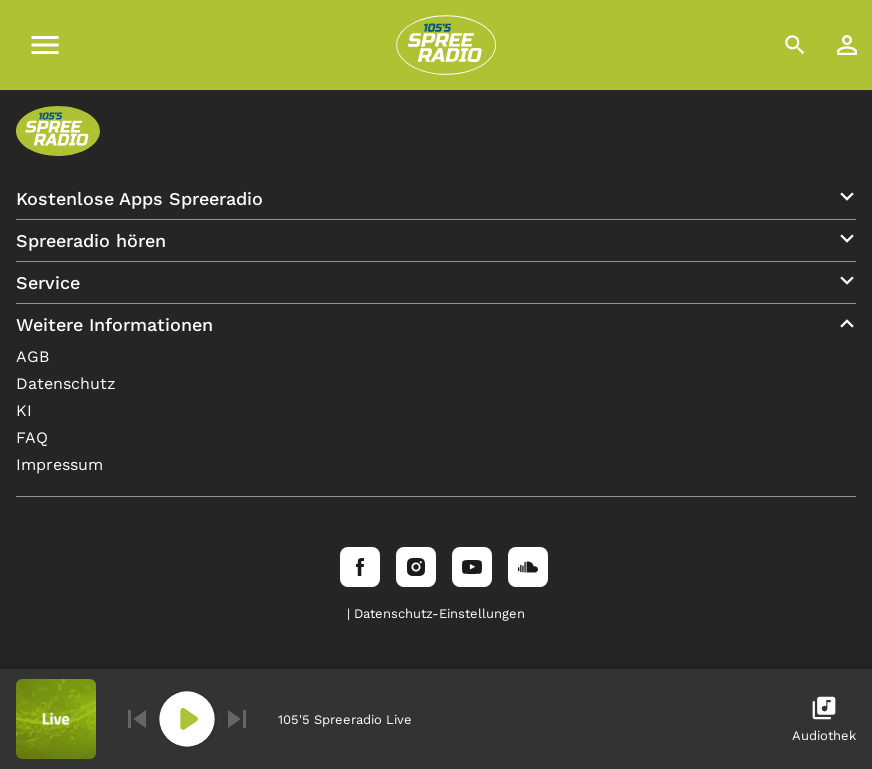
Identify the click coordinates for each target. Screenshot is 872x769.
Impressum (59, 464)
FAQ (32, 437)
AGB (32, 356)
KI (24, 410)
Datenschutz (66, 383)
